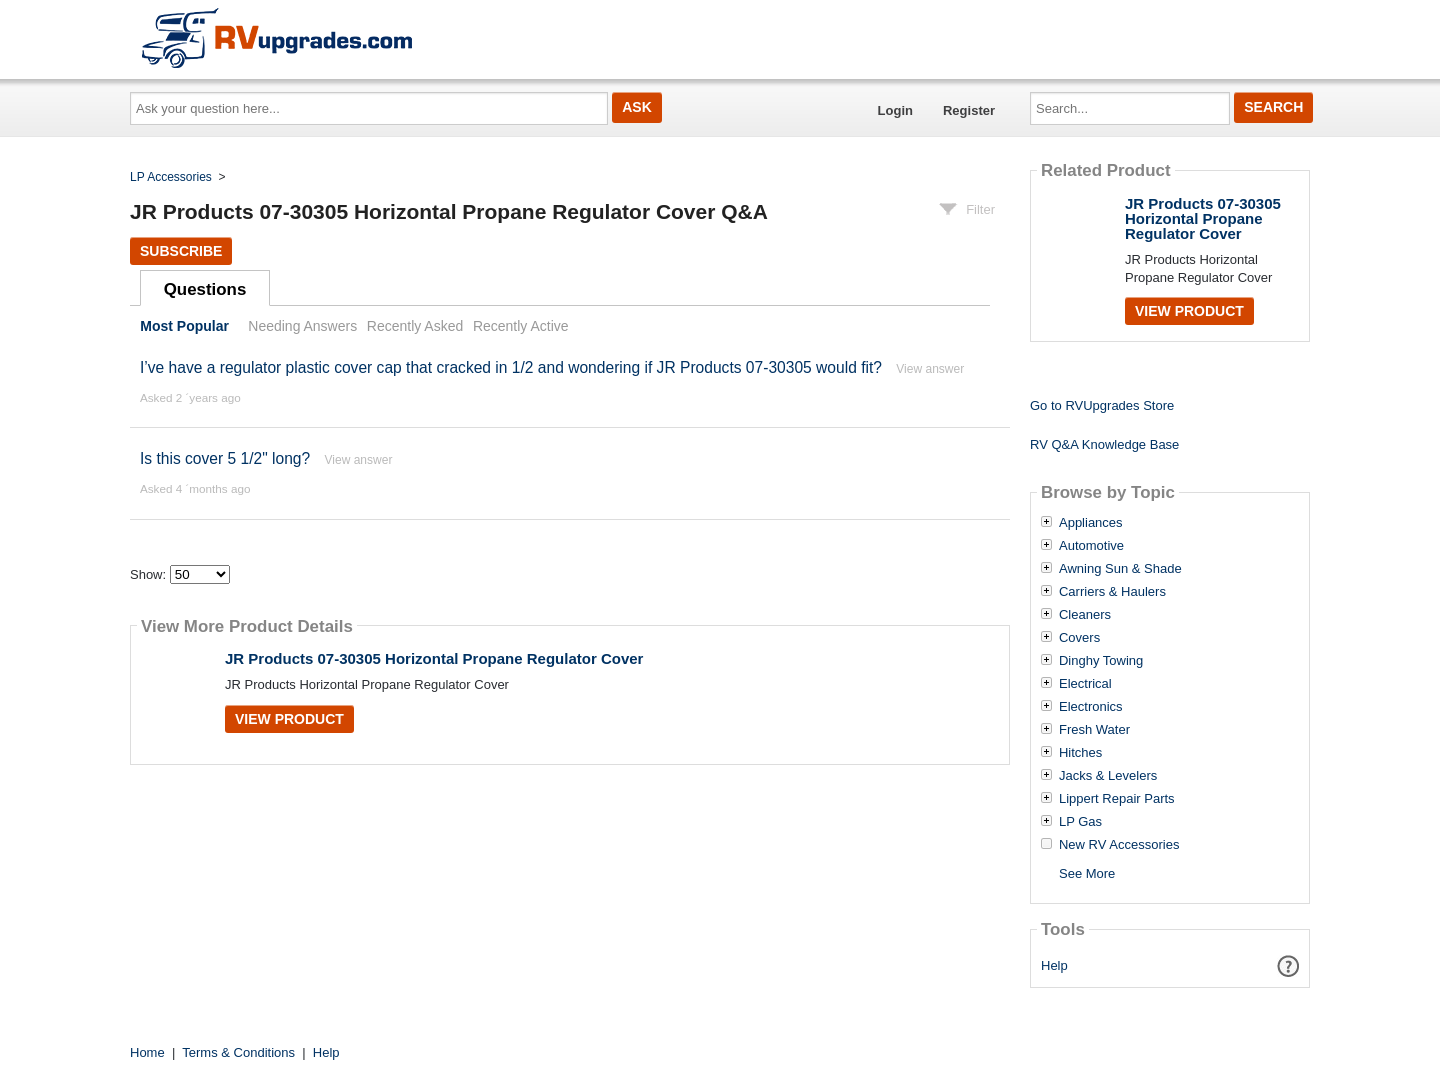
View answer (930, 369)
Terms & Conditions (238, 1052)
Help (1054, 965)
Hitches (1080, 753)
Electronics (1091, 707)
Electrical (1085, 684)
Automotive (1091, 546)
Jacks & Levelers (1108, 776)
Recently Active (521, 326)
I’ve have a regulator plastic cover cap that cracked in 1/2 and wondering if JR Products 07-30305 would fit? (511, 367)
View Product (289, 719)
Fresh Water (1094, 730)
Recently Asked (415, 326)
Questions (205, 289)
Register (969, 110)
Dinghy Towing (1101, 661)
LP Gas (1080, 822)
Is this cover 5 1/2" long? (225, 458)
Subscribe (181, 251)
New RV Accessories (1119, 845)
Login (895, 110)
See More (1087, 873)
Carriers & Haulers (1112, 592)
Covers (1079, 638)
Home (147, 1052)
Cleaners (1085, 615)
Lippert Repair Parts (1117, 799)
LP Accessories (171, 177)
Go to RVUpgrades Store (1102, 405)
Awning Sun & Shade (1120, 569)
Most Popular (184, 326)
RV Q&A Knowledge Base (1104, 444)
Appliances (1091, 523)
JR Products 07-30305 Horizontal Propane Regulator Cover (434, 658)
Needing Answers (302, 326)
